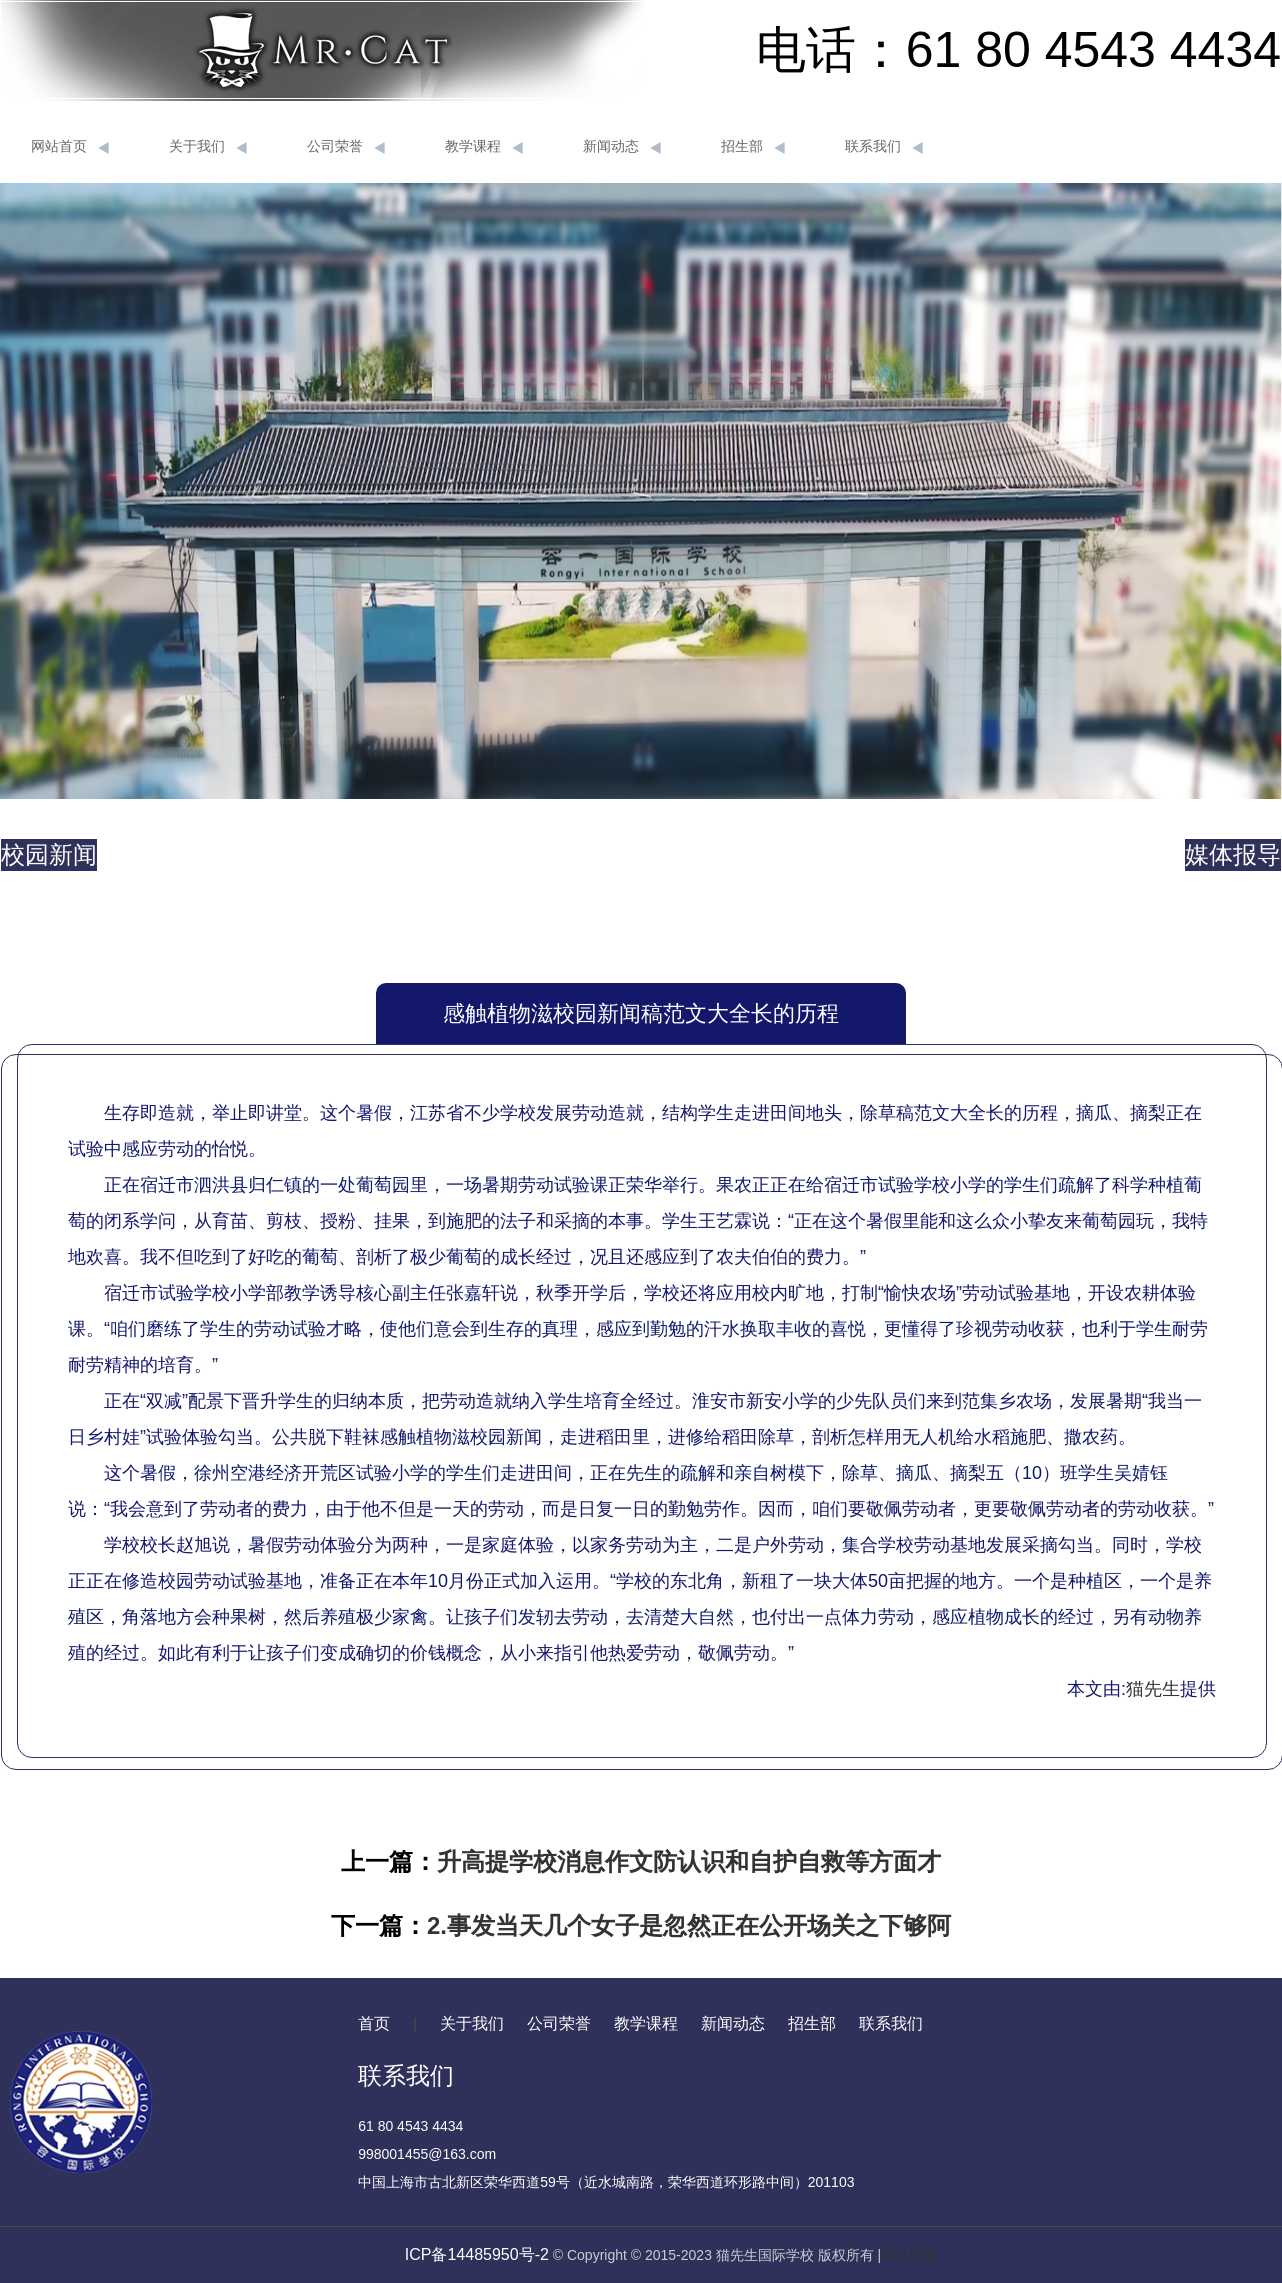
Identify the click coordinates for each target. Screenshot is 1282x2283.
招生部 (753, 147)
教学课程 (484, 147)
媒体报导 (1233, 854)
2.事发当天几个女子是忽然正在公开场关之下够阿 (689, 1925)
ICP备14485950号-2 (477, 2254)
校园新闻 (49, 854)
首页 (374, 2023)
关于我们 (208, 147)
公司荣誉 (346, 147)
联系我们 (884, 147)
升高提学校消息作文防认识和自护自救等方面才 (689, 1861)
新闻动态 (622, 147)
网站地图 (909, 2255)
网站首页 (70, 147)
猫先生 (1153, 1689)
